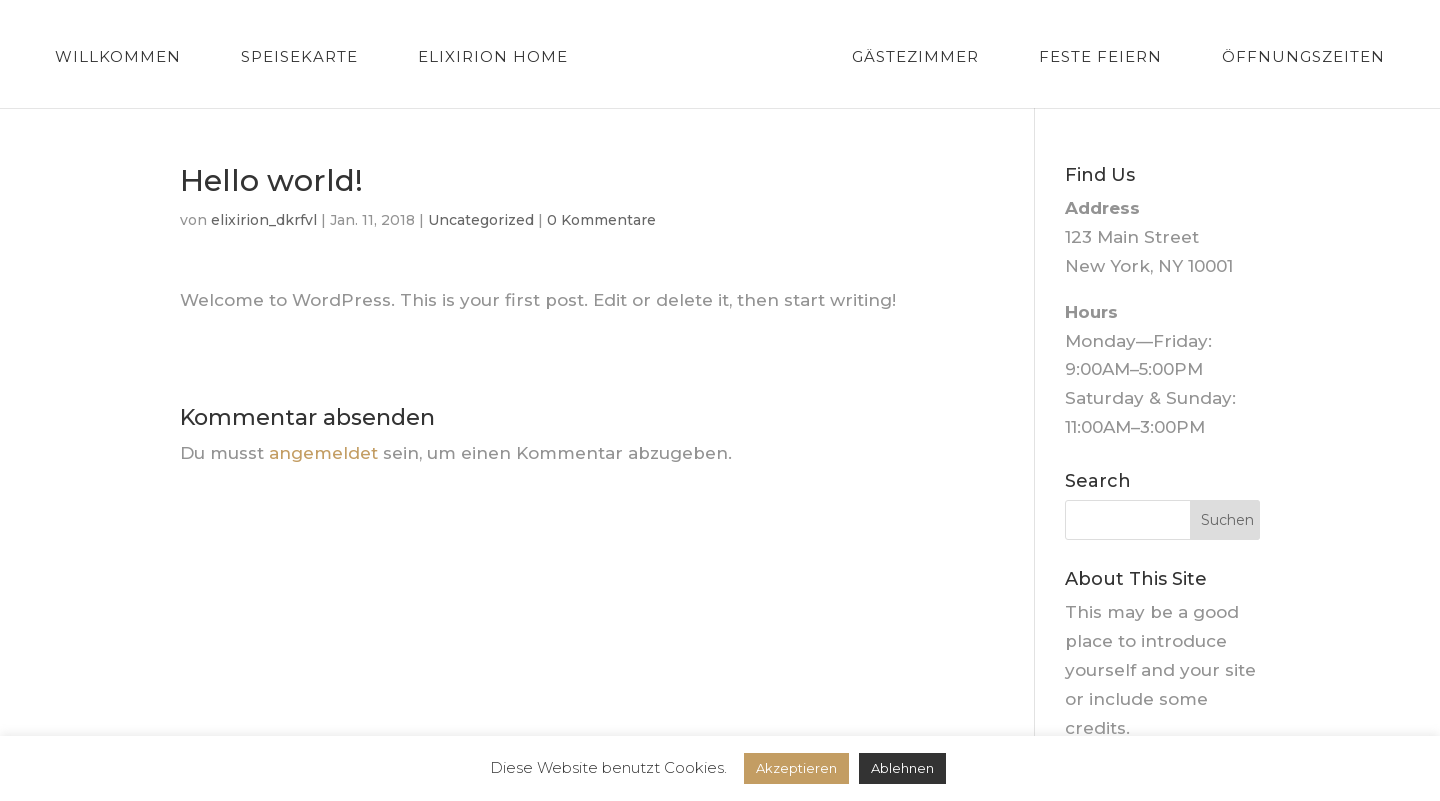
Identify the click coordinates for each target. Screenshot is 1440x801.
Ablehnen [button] (902, 768)
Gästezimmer (915, 58)
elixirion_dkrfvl (264, 220)
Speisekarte (299, 58)
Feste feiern (1100, 58)
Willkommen (118, 58)
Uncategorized (481, 220)
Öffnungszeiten (1303, 58)
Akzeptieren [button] (796, 768)
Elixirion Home (493, 58)
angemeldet (323, 453)
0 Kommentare (601, 220)
